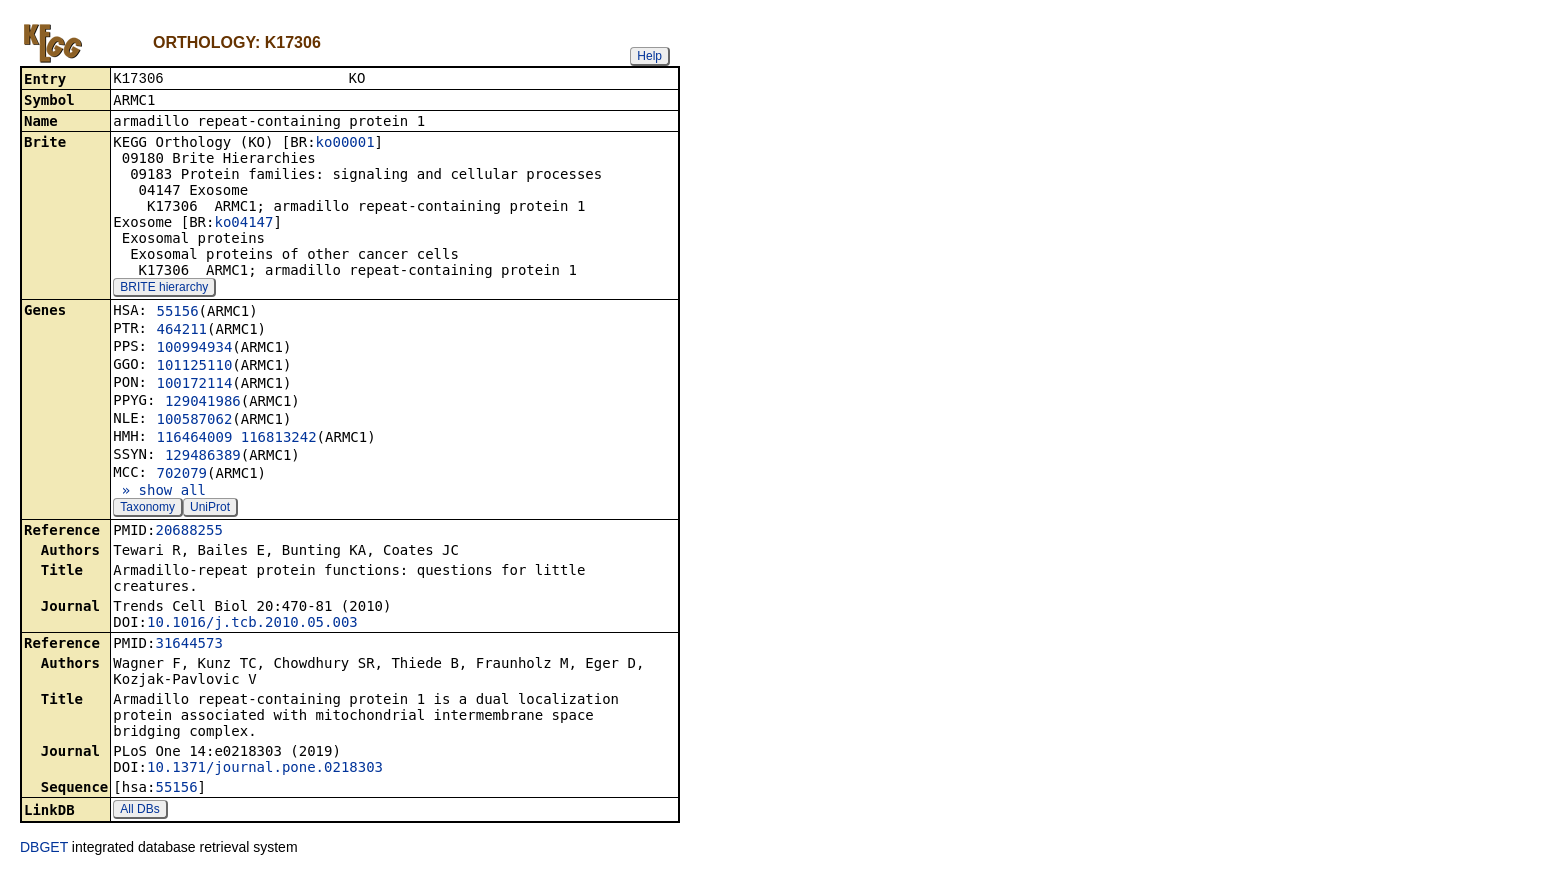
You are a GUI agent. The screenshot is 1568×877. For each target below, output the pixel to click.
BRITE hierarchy (164, 289)
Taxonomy (147, 509)
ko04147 (243, 224)
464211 (181, 331)
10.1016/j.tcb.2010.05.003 (252, 624)
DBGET (44, 849)
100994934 (194, 349)
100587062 (194, 421)
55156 (177, 313)
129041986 (203, 403)
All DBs (139, 811)
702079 (181, 475)
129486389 (203, 457)
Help (649, 56)
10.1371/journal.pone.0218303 (265, 769)
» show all (159, 492)
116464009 (194, 439)
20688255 (188, 532)
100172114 (194, 385)
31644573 (188, 645)
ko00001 (345, 144)
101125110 (194, 367)
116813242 (279, 439)
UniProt (210, 509)
